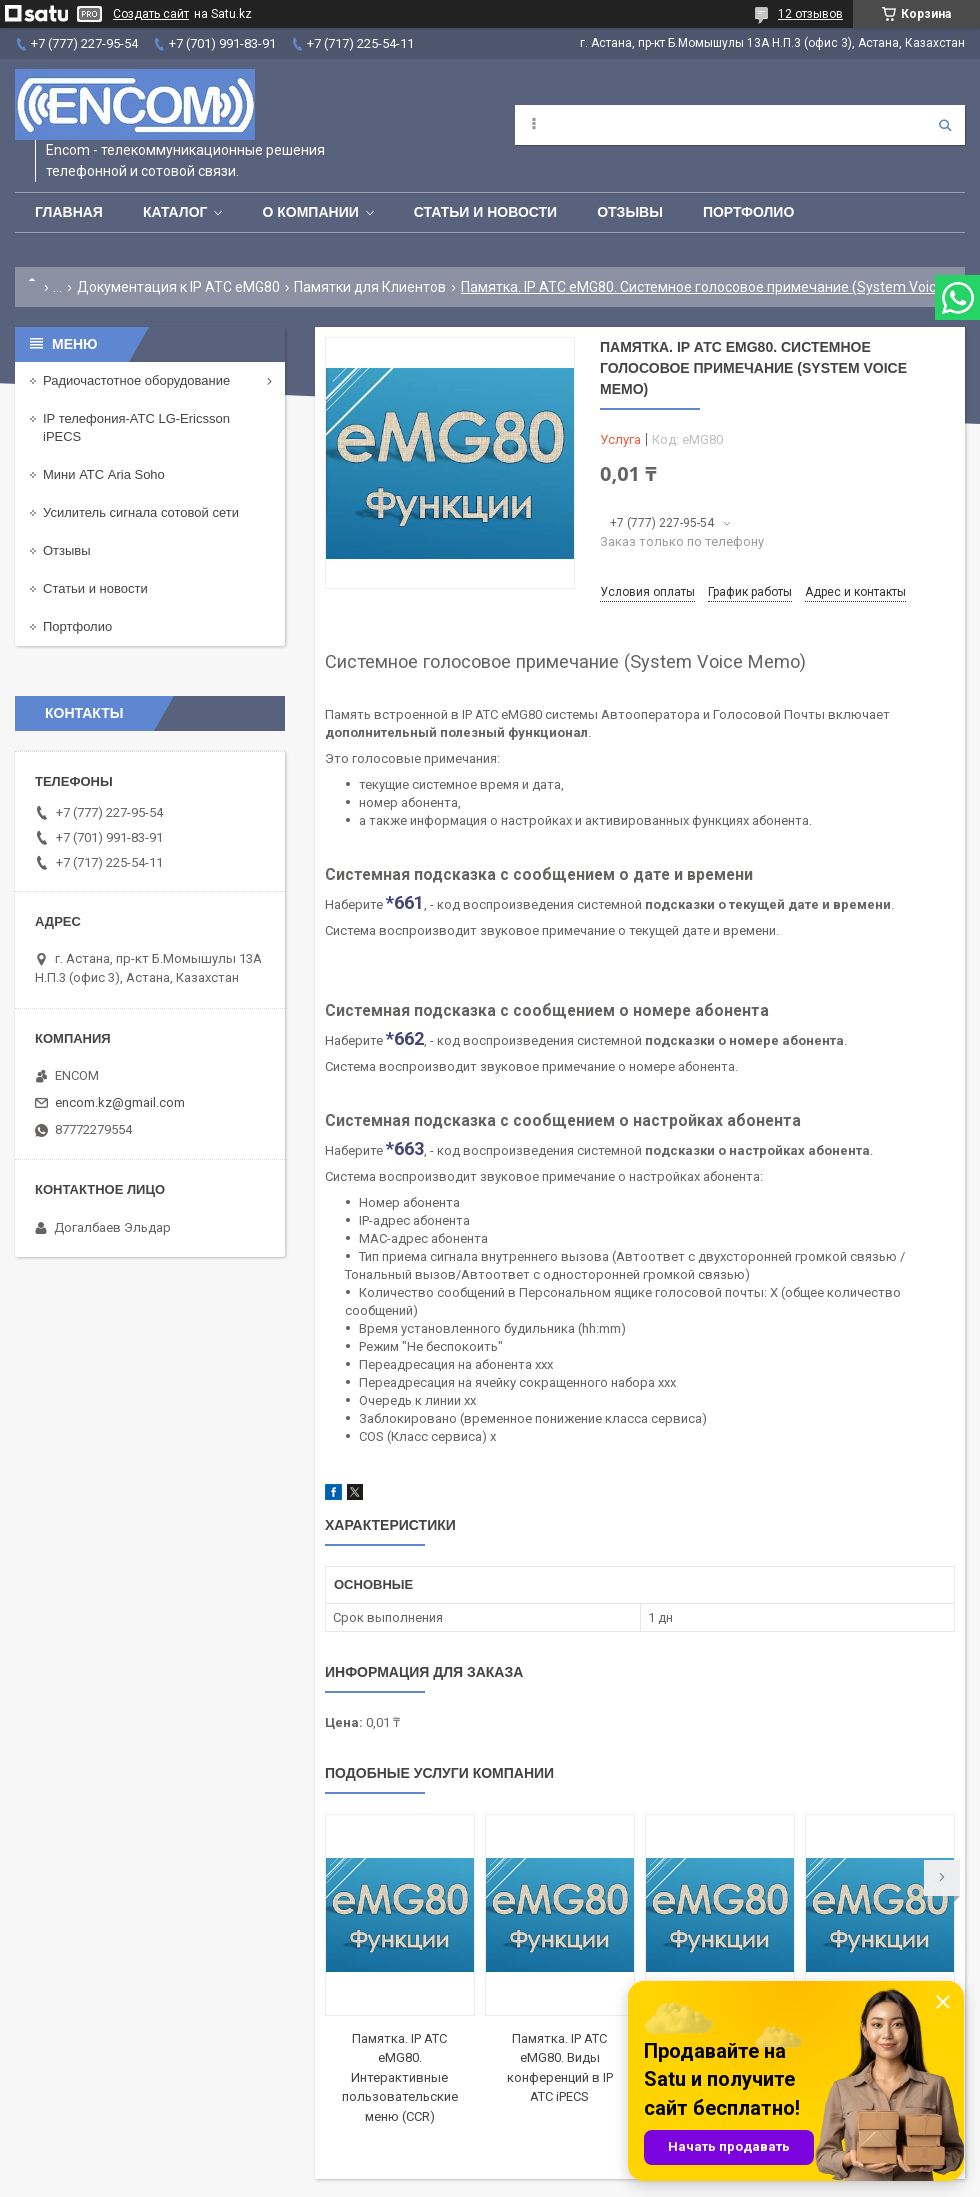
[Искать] (945, 125)
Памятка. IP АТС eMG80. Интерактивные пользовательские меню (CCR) (400, 2077)
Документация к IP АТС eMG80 (178, 287)
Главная (69, 212)
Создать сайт (151, 14)
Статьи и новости (485, 212)
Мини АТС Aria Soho (104, 474)
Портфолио (748, 212)
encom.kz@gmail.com (120, 1102)
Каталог (175, 212)
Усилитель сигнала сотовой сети (141, 512)
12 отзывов (810, 14)
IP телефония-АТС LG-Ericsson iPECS (136, 427)
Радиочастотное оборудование (136, 380)
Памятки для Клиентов (370, 287)
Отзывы (630, 212)
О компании (310, 212)
